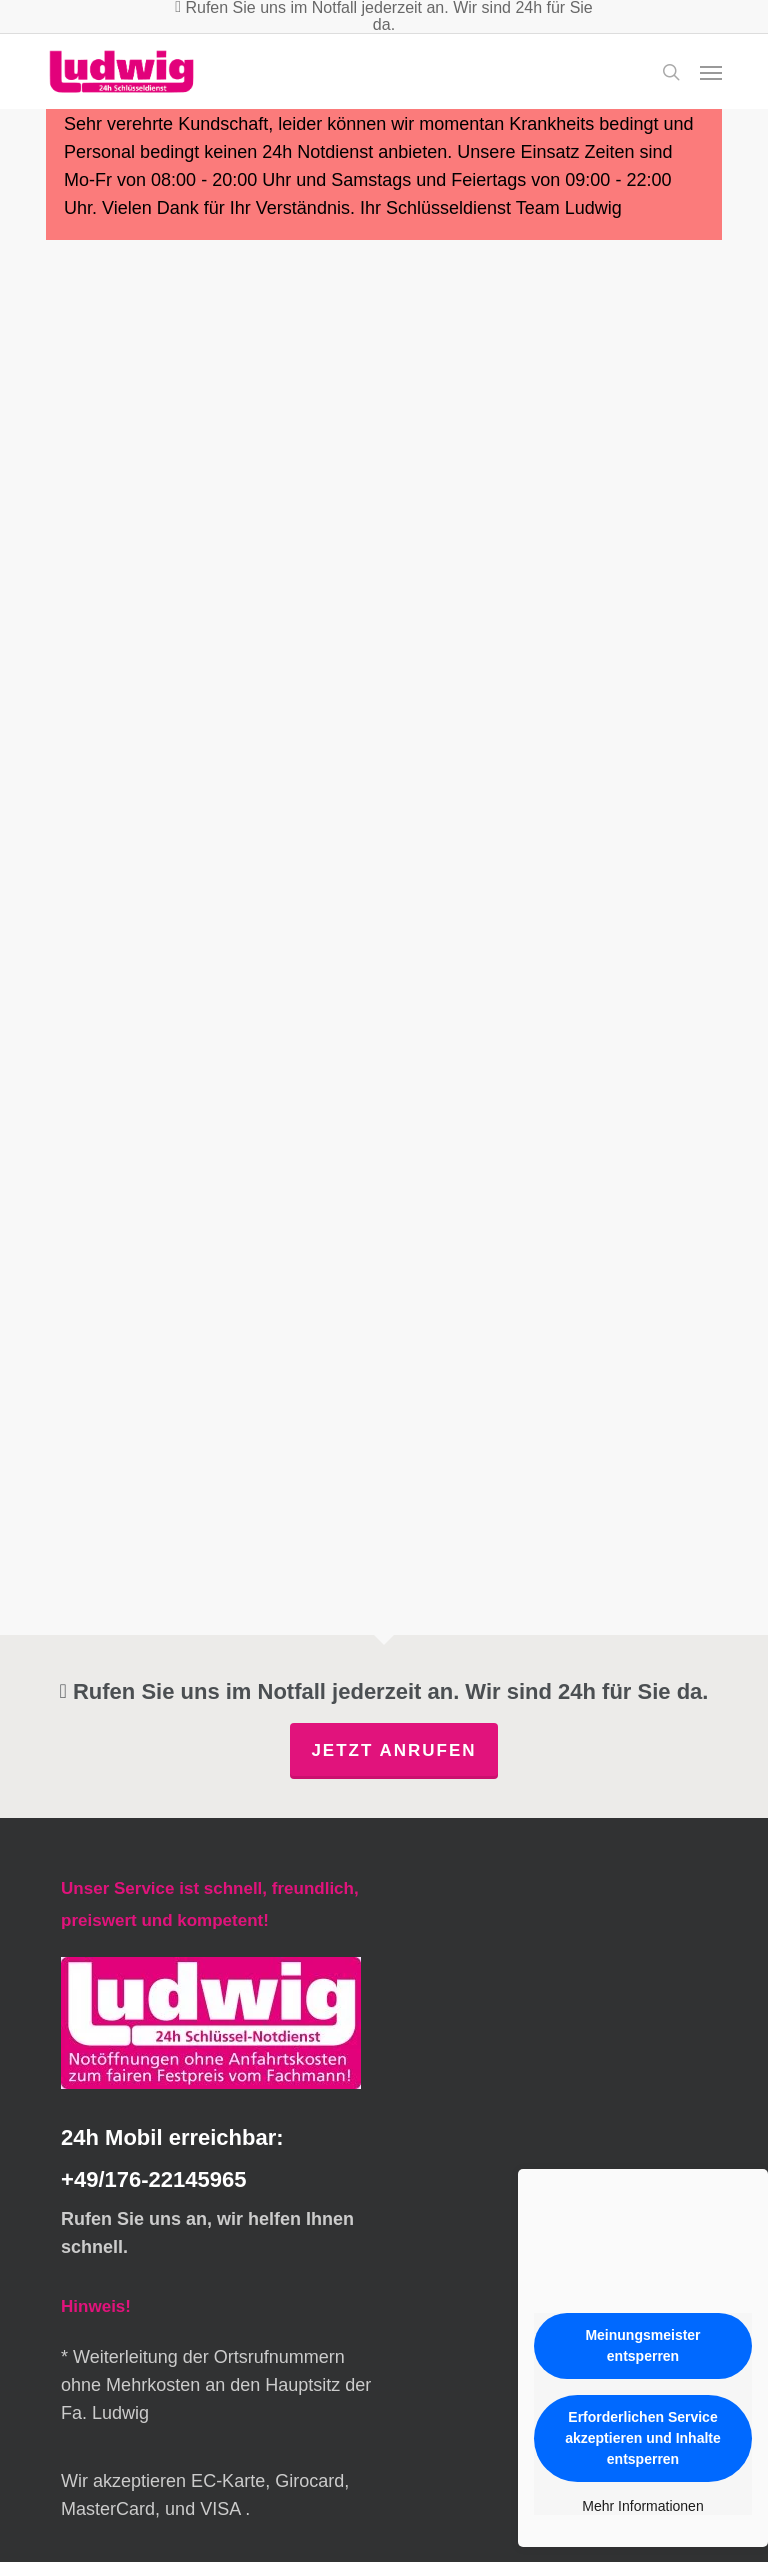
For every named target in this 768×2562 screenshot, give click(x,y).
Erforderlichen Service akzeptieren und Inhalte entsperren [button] (643, 2438)
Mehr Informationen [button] (642, 2506)
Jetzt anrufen (393, 1750)
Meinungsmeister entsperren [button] (642, 2345)
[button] (711, 72)
